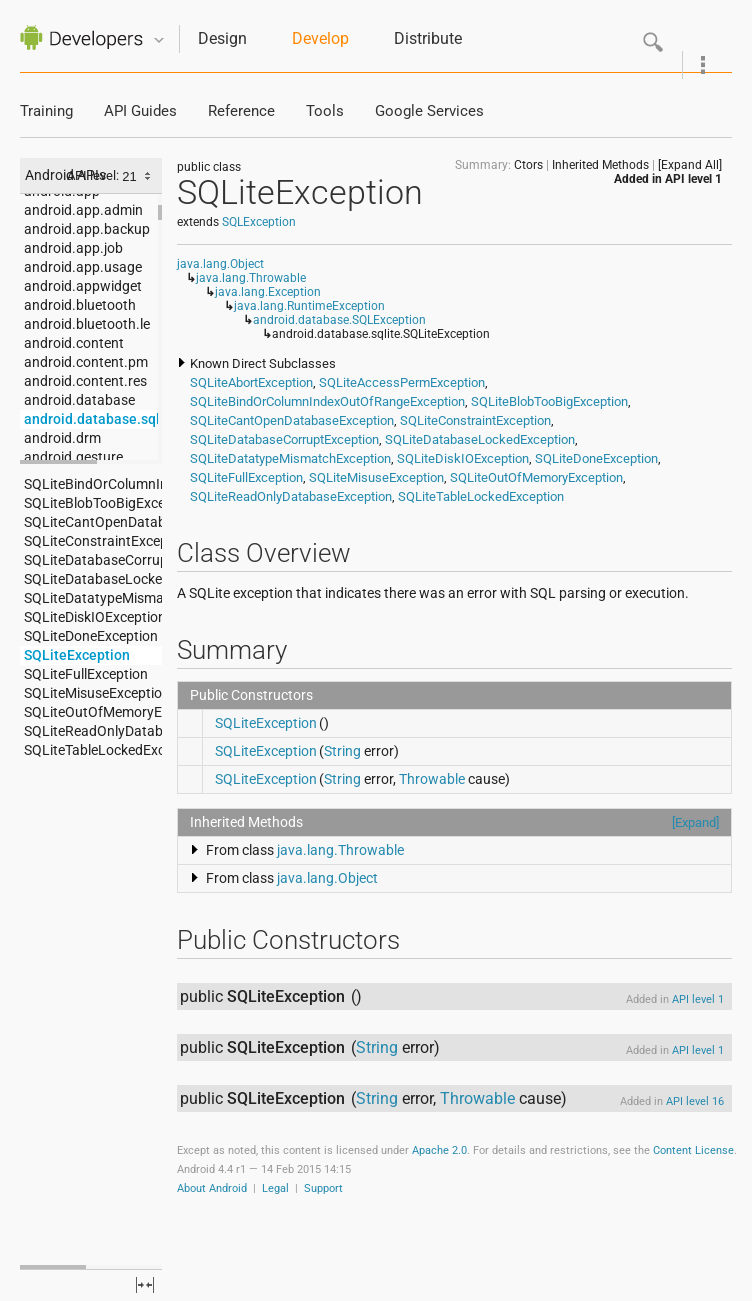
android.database (79, 400)
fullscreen (145, 1285)
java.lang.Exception (268, 292)
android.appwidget (83, 286)
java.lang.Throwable (251, 278)
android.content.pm (86, 362)
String (342, 751)
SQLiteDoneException (91, 636)
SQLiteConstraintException (93, 541)
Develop (320, 38)
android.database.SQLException (339, 320)
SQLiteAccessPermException (402, 382)
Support (323, 1188)
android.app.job (73, 248)
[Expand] (695, 822)
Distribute (428, 38)
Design (222, 38)
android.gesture (73, 457)
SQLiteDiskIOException (93, 617)
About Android (212, 1188)
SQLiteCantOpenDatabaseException (93, 522)
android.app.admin (83, 210)
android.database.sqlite (93, 419)
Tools (325, 111)
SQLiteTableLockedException (93, 750)
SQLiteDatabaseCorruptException (93, 560)
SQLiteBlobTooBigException (93, 503)
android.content (74, 343)
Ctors (528, 165)
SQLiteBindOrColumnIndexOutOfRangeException (93, 484)
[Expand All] (690, 165)
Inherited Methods (600, 165)
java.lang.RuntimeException (309, 306)
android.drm (62, 438)
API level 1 (693, 179)
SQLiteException (77, 655)
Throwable (432, 779)
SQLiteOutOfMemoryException (93, 712)
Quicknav (159, 40)
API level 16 (695, 1101)
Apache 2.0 (439, 1150)
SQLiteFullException (86, 674)
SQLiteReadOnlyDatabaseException (93, 731)
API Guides (140, 111)
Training (46, 111)
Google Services (429, 111)
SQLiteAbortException (251, 382)
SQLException (259, 222)
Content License (693, 1150)
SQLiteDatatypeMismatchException (93, 598)
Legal (275, 1188)
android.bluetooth (80, 305)
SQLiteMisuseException (93, 693)
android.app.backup (87, 229)
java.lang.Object (220, 264)
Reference (241, 111)
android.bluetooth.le (87, 324)
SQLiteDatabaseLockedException (93, 579)
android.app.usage (83, 267)
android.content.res (85, 381)
